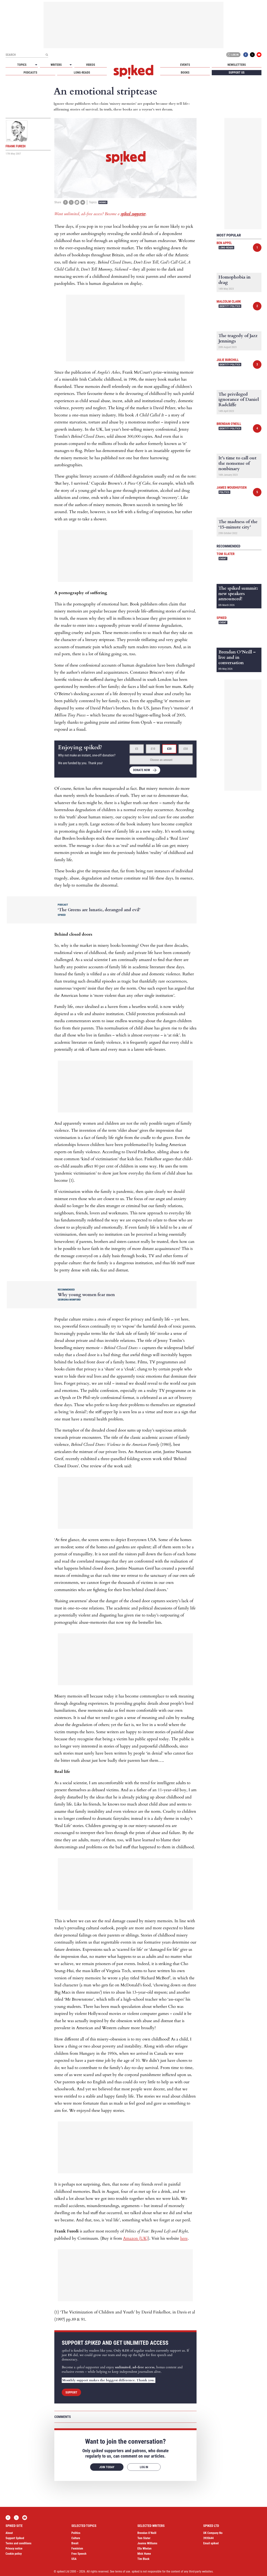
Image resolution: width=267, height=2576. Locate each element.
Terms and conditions (18, 2543)
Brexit (74, 2543)
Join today (106, 2467)
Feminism (77, 2548)
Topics (22, 65)
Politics (224, 492)
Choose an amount (161, 760)
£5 (136, 749)
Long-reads (82, 72)
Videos (90, 65)
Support (71, 2392)
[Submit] (47, 54)
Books (185, 72)
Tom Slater (226, 554)
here (184, 2238)
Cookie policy (14, 2553)
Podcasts (30, 72)
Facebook (245, 54)
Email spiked (211, 2543)
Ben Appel (224, 243)
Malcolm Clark (229, 301)
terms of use (122, 2571)
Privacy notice (14, 2548)
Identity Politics (229, 306)
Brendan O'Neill (229, 424)
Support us (237, 72)
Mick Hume (144, 2553)
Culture (75, 2538)
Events (185, 65)
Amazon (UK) (135, 2238)
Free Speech (78, 2553)
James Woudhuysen (232, 487)
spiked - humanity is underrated (133, 72)
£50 (185, 749)
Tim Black (143, 2559)
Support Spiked (15, 2538)
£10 (153, 749)
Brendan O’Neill (146, 2533)
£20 (169, 749)
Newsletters (237, 65)
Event (223, 558)
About (9, 2533)
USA (74, 2559)
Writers (56, 65)
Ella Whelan (144, 2548)
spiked (222, 618)
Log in (233, 55)
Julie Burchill (228, 360)
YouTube (259, 54)
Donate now (141, 770)
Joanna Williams (147, 2543)
